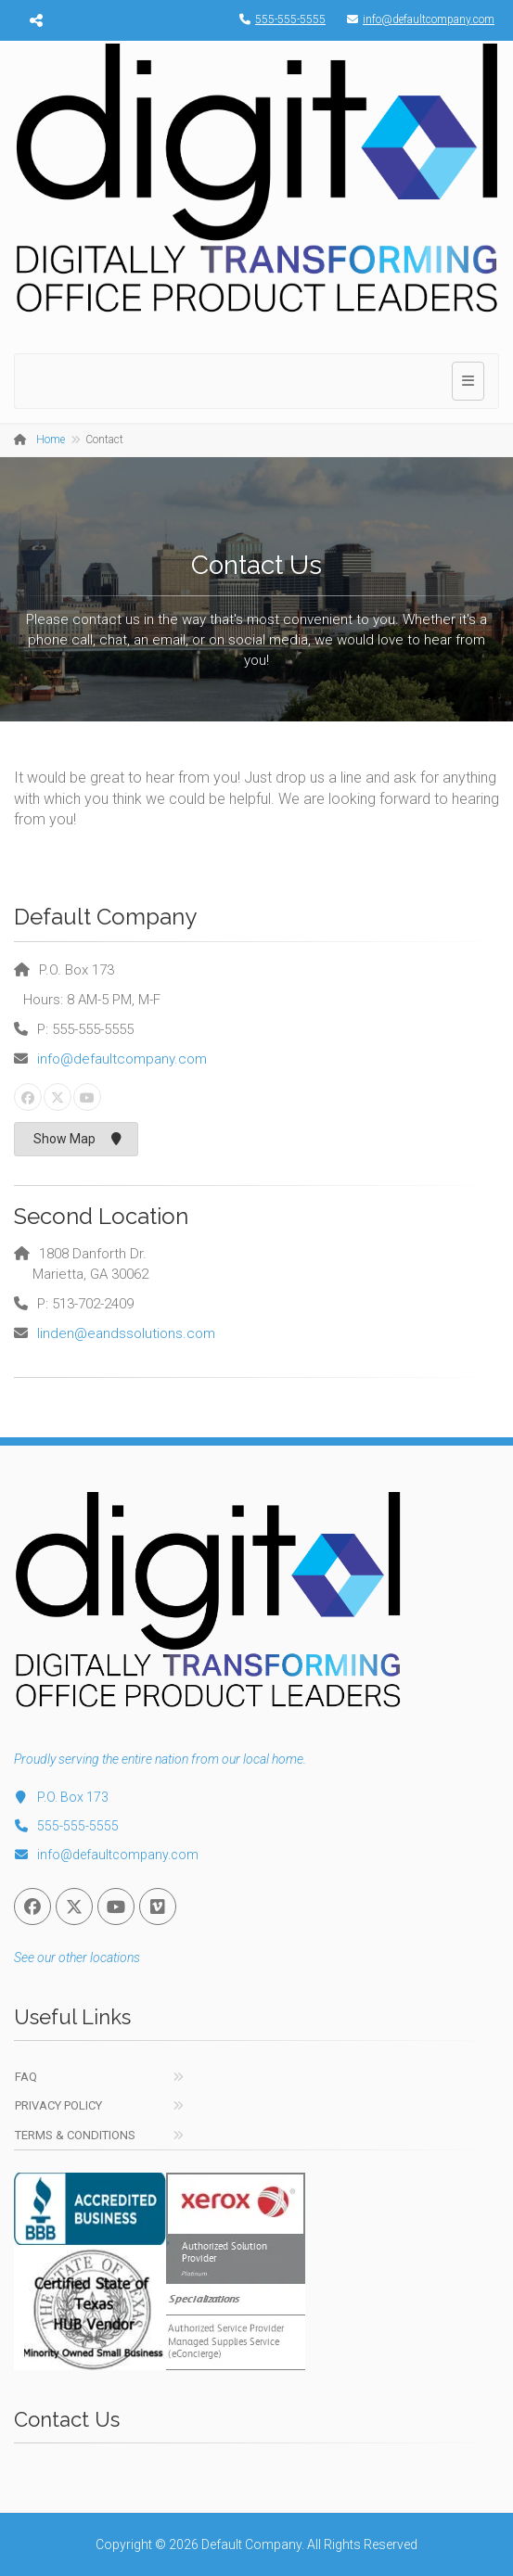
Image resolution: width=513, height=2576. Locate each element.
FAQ (26, 2077)
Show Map (77, 1138)
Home (50, 439)
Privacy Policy (58, 2105)
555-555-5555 (278, 19)
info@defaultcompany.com (416, 19)
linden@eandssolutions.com (126, 1333)
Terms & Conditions (75, 2135)
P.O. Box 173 (61, 1797)
